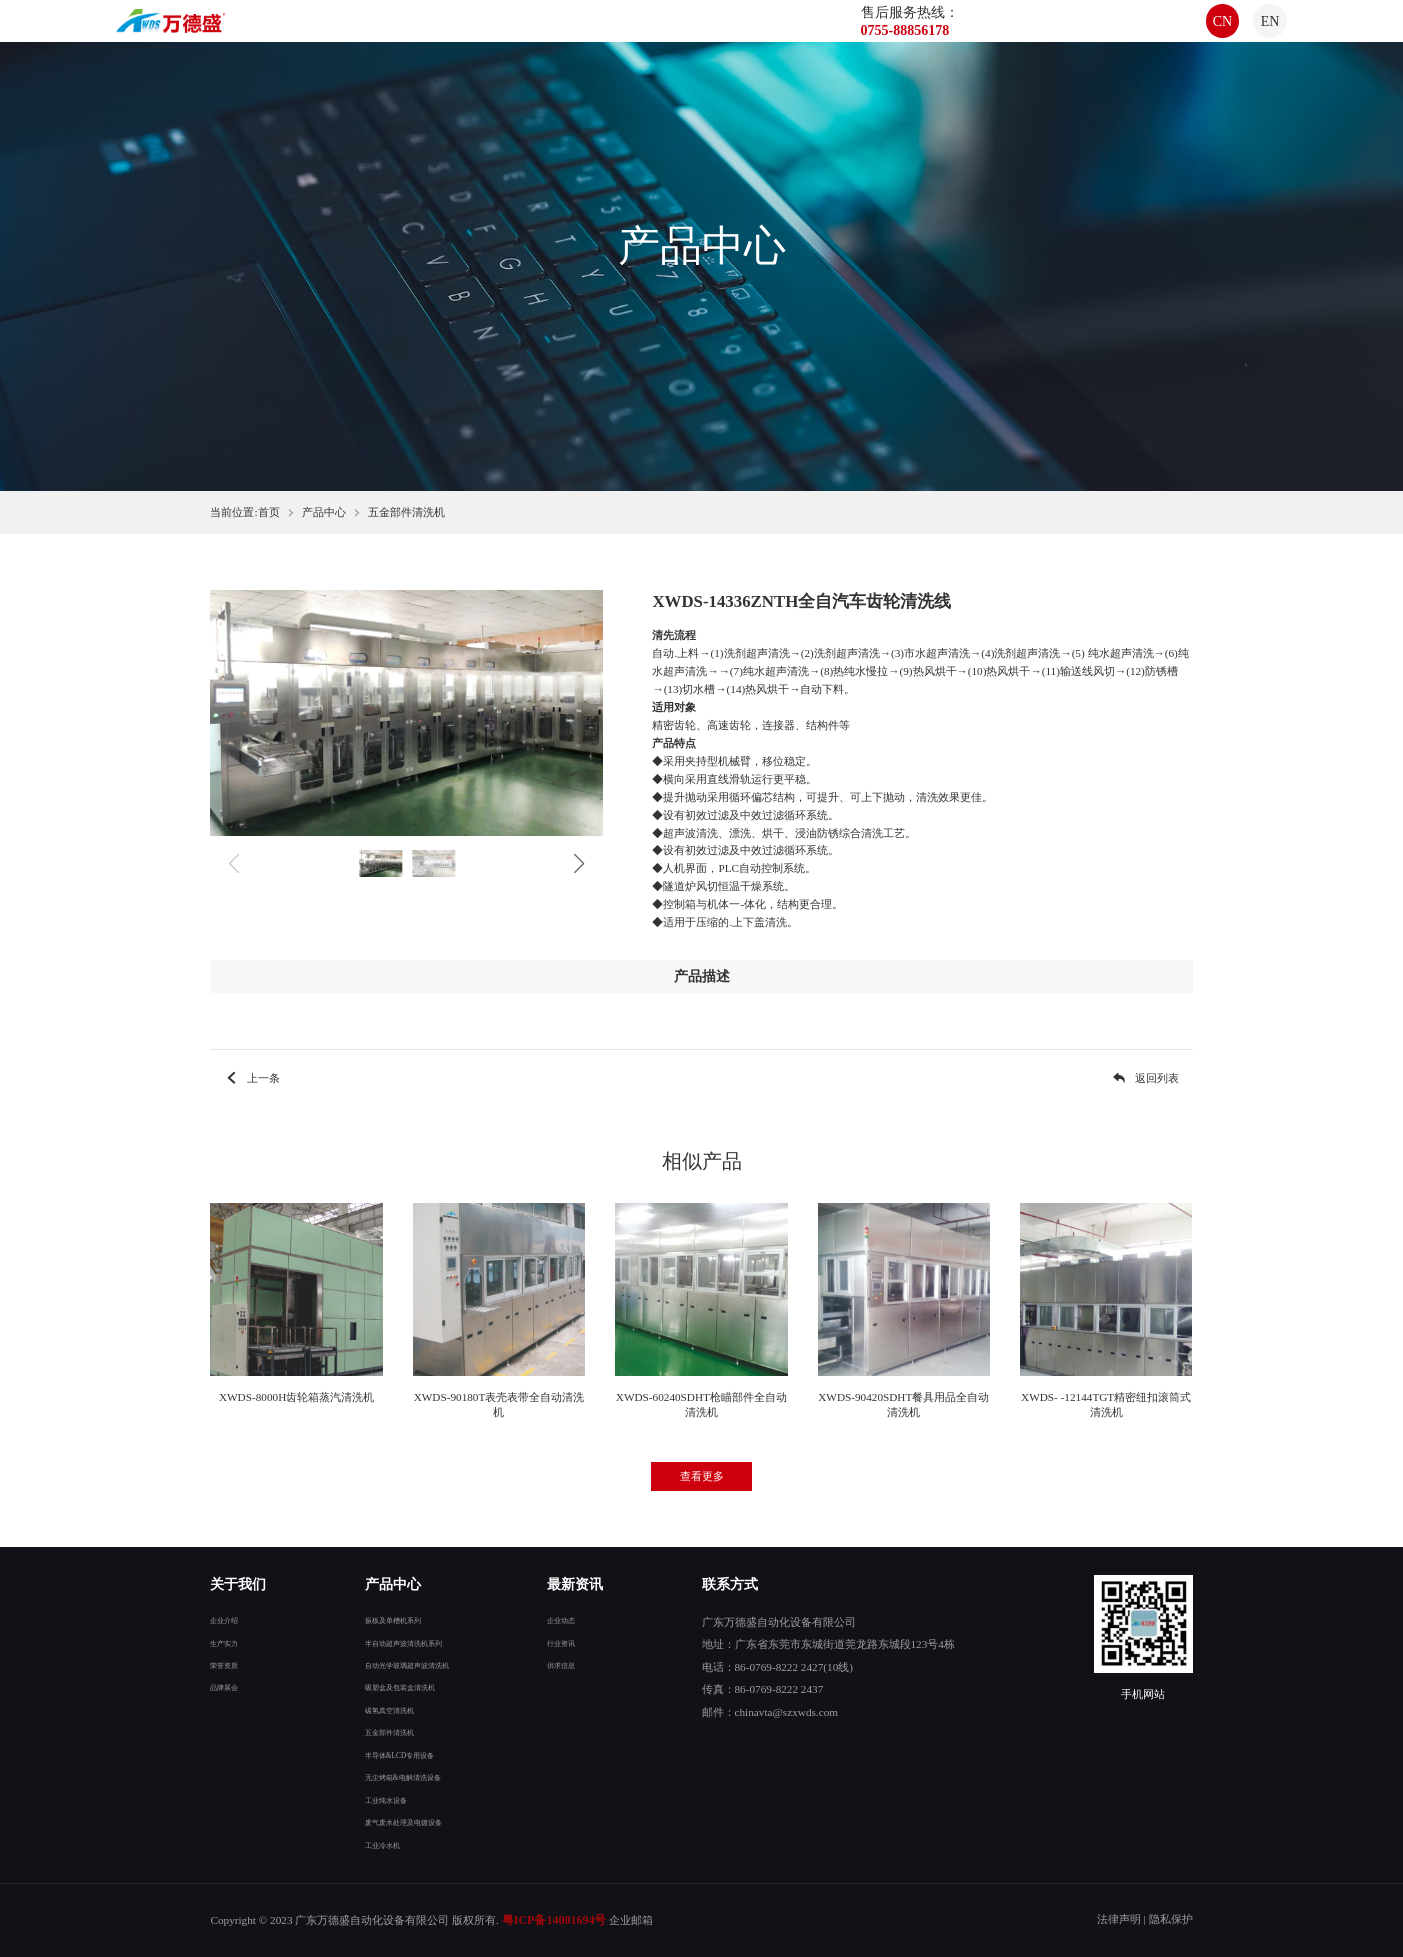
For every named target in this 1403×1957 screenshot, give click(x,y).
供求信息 (569, 1664)
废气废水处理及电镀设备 (401, 1821)
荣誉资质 (232, 1664)
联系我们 (838, 32)
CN (1197, 32)
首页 (432, 32)
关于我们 (502, 32)
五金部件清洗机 (406, 512)
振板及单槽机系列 (385, 1619)
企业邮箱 (631, 1920)
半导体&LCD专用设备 (395, 1754)
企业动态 (569, 1619)
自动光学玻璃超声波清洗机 (407, 1664)
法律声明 (1119, 1919)
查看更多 (702, 1476)
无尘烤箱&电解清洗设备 (400, 1776)
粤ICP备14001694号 (554, 1920)
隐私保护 (1171, 1919)
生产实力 (232, 1642)
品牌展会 (232, 1686)
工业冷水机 (368, 1844)
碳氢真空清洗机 (379, 1709)
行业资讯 (569, 1642)
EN (1246, 32)
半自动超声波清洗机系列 (401, 1642)
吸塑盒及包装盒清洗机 (396, 1686)
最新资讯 (670, 32)
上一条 (251, 1078)
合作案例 (754, 32)
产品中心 (586, 32)
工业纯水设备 (374, 1799)
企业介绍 (232, 1619)
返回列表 (1145, 1078)
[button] (579, 864)
